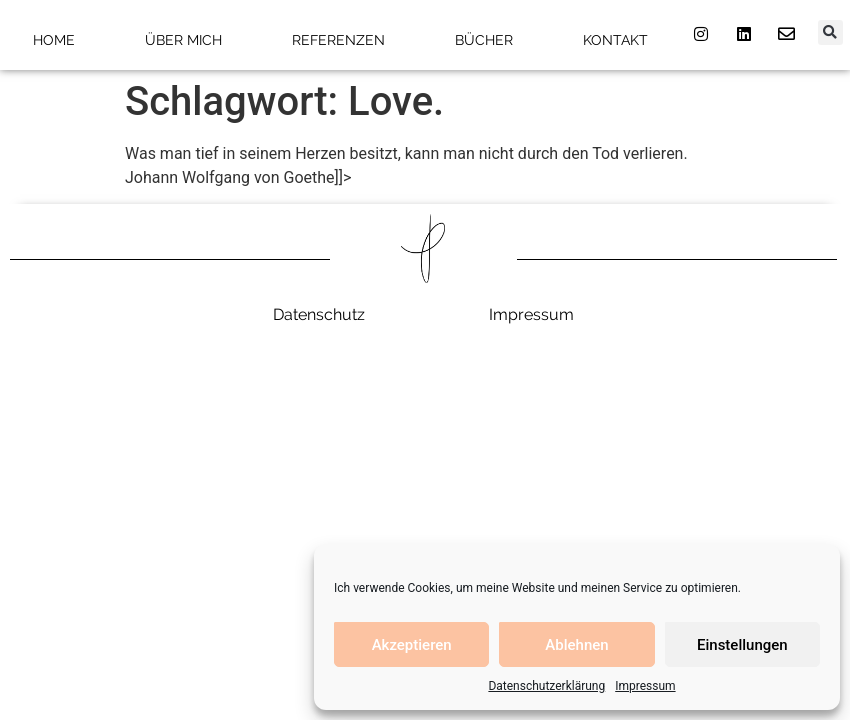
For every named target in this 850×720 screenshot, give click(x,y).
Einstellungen (742, 645)
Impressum (645, 686)
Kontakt (615, 40)
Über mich (183, 40)
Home (54, 40)
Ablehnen (576, 645)
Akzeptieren (412, 645)
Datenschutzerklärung (546, 686)
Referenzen (338, 40)
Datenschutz (319, 314)
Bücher (484, 40)
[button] (830, 32)
